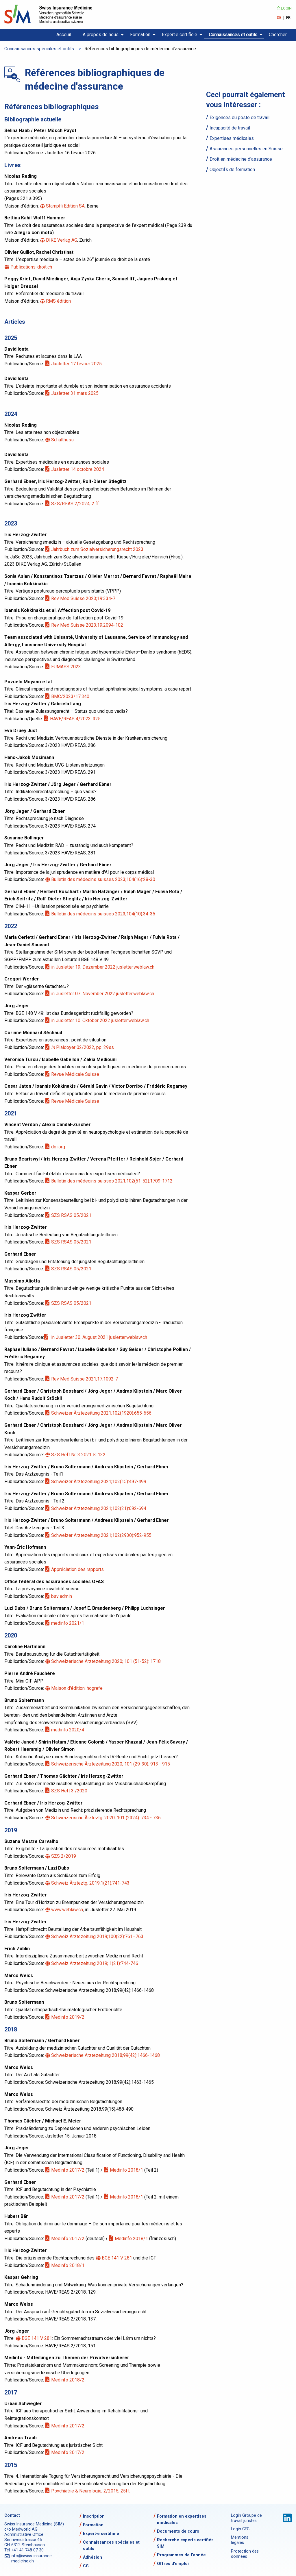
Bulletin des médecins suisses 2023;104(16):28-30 (103, 879)
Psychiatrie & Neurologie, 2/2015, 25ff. (91, 2491)
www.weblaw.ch (67, 1909)
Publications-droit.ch (31, 267)
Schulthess (63, 440)
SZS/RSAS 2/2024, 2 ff (75, 503)
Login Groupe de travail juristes (246, 2518)
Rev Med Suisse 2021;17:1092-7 (85, 1379)
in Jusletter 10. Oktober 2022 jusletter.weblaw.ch (100, 1020)
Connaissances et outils (233, 34)
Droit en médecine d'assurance (241, 159)
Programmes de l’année (181, 2555)
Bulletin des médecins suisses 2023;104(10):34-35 (103, 914)
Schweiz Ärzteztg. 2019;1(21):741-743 (91, 1883)
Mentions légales (239, 2540)
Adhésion (92, 2557)
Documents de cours (178, 2531)
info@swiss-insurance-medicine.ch (32, 2558)
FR (288, 18)
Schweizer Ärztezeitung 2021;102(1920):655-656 (101, 1413)
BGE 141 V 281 (117, 2258)
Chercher (278, 34)
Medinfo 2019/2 (68, 2017)
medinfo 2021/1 (68, 1623)
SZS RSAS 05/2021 (71, 1215)
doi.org (58, 1147)
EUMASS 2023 (66, 666)
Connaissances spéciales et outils (39, 48)
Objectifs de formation (232, 169)
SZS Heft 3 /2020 (69, 1791)
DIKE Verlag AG (62, 240)
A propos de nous (101, 34)
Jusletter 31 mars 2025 (75, 393)
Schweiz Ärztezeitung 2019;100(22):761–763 (97, 1936)
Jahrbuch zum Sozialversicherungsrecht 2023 (97, 549)
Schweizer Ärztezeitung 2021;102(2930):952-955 (101, 1535)
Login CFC (240, 2529)
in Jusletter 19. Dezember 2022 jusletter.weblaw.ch (103, 967)
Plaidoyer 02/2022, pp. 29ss (83, 1047)
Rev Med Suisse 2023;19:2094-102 (87, 625)
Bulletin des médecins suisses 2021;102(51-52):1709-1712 (112, 1181)
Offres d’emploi (173, 2563)
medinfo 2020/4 (68, 1730)
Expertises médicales (232, 138)
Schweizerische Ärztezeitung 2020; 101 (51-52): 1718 (106, 1661)
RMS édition (59, 301)
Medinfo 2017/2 (68, 2170)
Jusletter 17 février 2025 (77, 364)
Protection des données (245, 2554)
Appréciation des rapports (78, 1569)
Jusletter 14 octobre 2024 (78, 469)
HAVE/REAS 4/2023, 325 (76, 718)
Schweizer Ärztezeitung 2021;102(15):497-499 (99, 1481)
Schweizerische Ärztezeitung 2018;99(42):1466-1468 (106, 2055)
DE (279, 18)
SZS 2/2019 (64, 1856)
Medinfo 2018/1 (127, 2170)
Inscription (94, 2516)
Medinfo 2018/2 (68, 2380)
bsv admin (62, 1596)
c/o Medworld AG (21, 2529)
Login (284, 8)
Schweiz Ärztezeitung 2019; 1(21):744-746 (95, 1963)
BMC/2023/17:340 (70, 696)
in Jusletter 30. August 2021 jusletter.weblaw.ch (99, 1337)
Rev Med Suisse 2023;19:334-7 (83, 598)
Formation (140, 34)
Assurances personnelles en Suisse (246, 148)
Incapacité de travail (230, 128)
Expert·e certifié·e (179, 34)
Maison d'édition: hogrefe (77, 1688)
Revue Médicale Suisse (75, 1074)
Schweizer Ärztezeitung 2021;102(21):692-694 (99, 1508)
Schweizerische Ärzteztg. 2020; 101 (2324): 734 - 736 (106, 1817)
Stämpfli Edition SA (66, 206)
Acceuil (63, 34)
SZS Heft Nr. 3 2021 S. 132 (79, 1454)
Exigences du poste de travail (239, 117)
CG (86, 2566)
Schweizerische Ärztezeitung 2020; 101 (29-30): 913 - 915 (111, 1764)
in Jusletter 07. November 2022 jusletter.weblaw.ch (103, 993)
